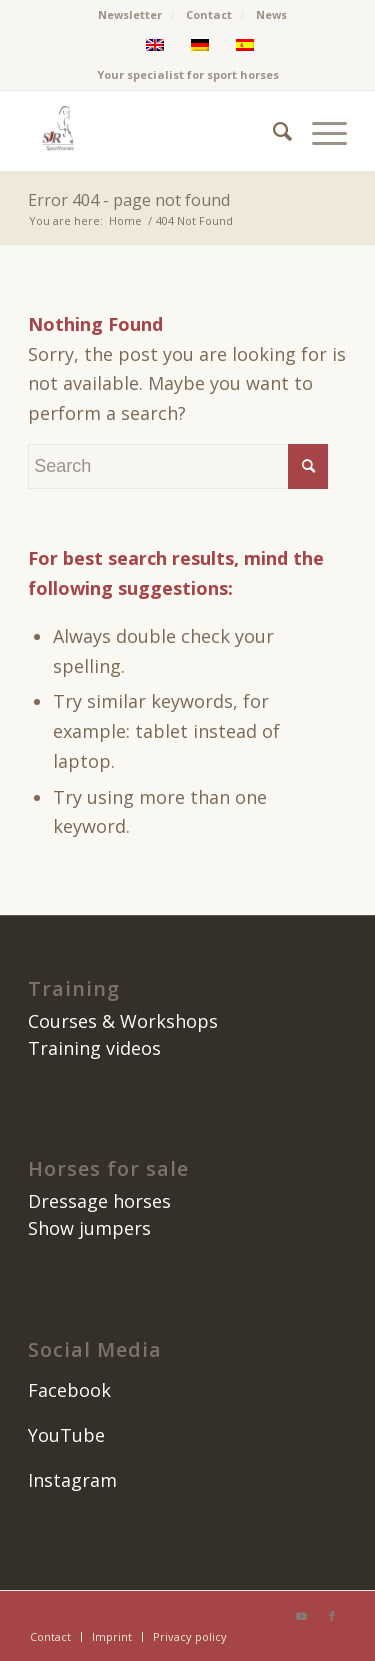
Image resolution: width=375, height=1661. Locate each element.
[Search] (272, 131)
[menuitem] (130, 15)
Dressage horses (99, 1201)
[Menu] (319, 131)
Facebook (69, 1390)
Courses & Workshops (123, 1021)
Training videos (94, 1048)
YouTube (66, 1435)
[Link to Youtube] (302, 1616)
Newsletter (130, 14)
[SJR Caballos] (155, 131)
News (271, 14)
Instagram (72, 1480)
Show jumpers (89, 1228)
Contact (209, 14)
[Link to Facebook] (332, 1616)
